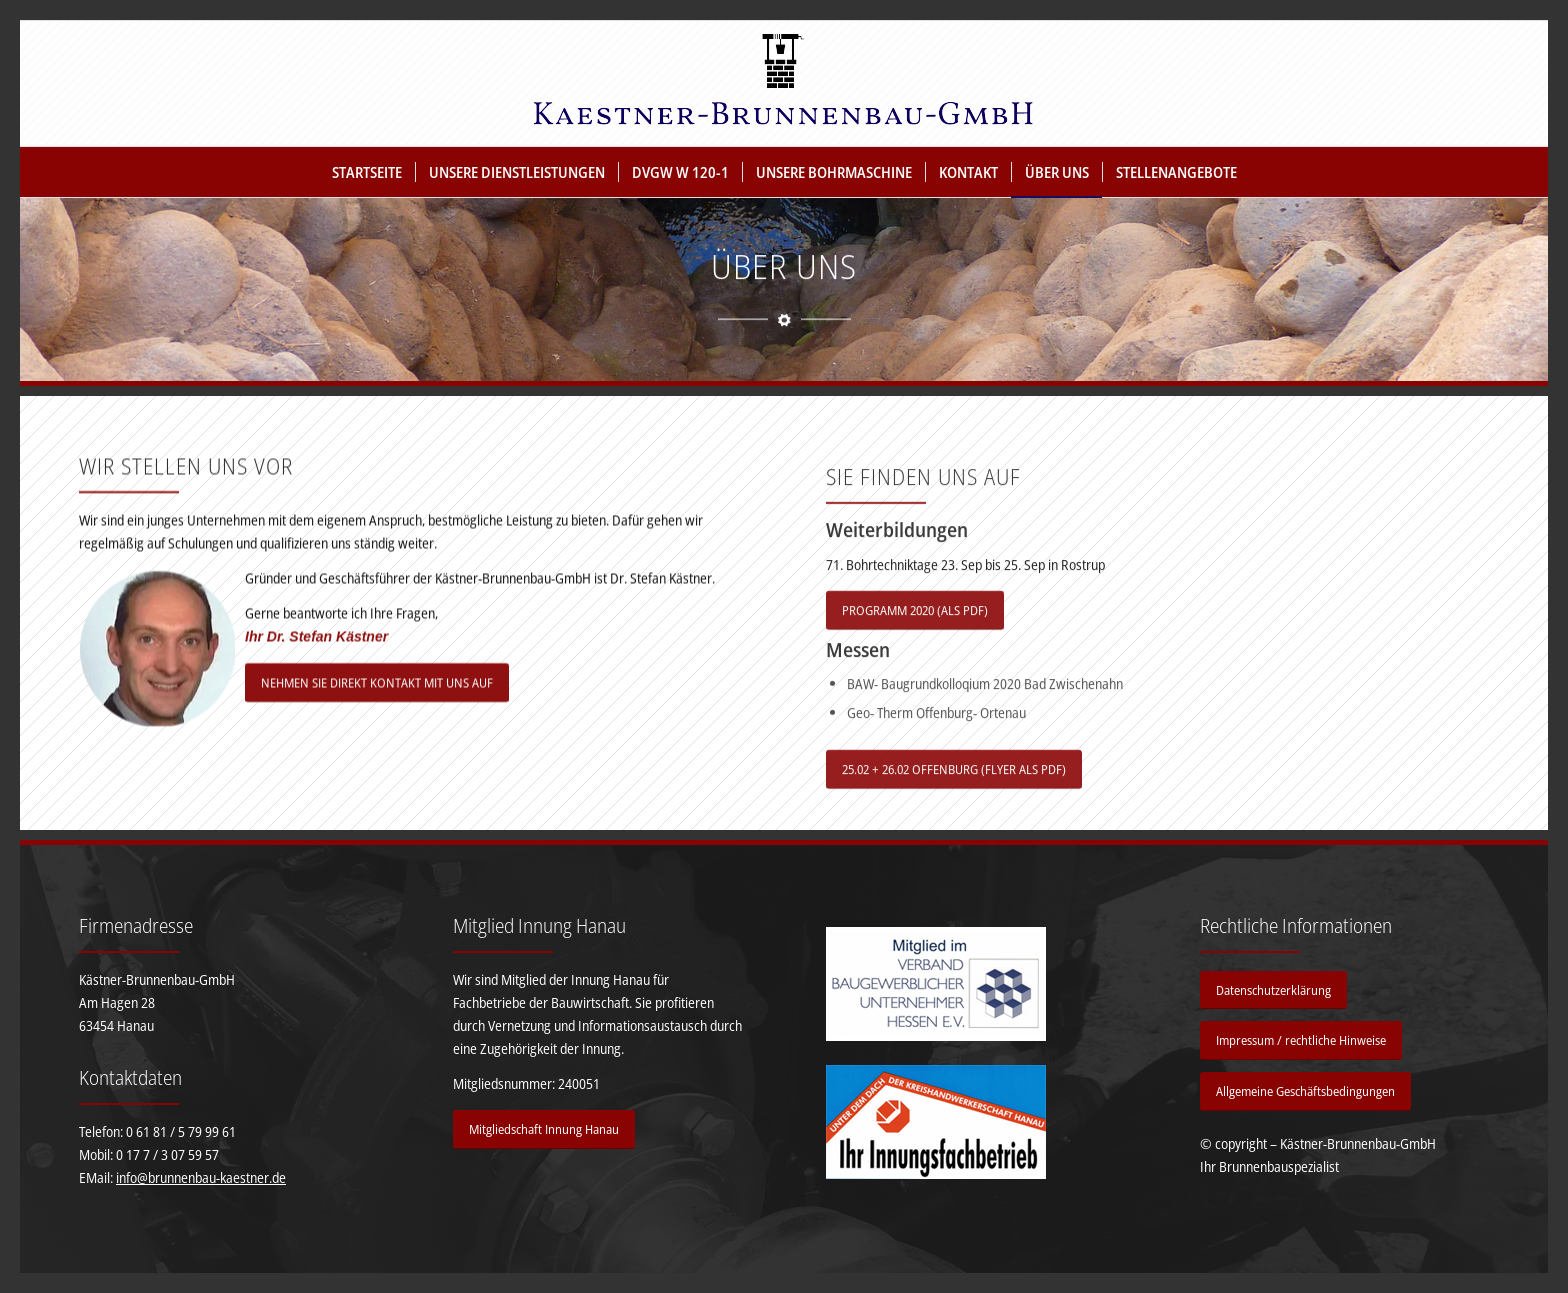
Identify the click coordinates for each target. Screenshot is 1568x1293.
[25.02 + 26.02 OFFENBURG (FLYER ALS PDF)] (954, 807)
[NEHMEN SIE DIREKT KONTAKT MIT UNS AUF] (377, 700)
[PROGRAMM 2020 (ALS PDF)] (915, 648)
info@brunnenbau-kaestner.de (201, 1177)
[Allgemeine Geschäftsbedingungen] (1305, 1091)
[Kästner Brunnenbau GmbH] (784, 83)
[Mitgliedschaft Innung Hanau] (544, 1129)
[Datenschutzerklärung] (1273, 990)
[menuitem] (367, 172)
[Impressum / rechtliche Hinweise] (1301, 1040)
